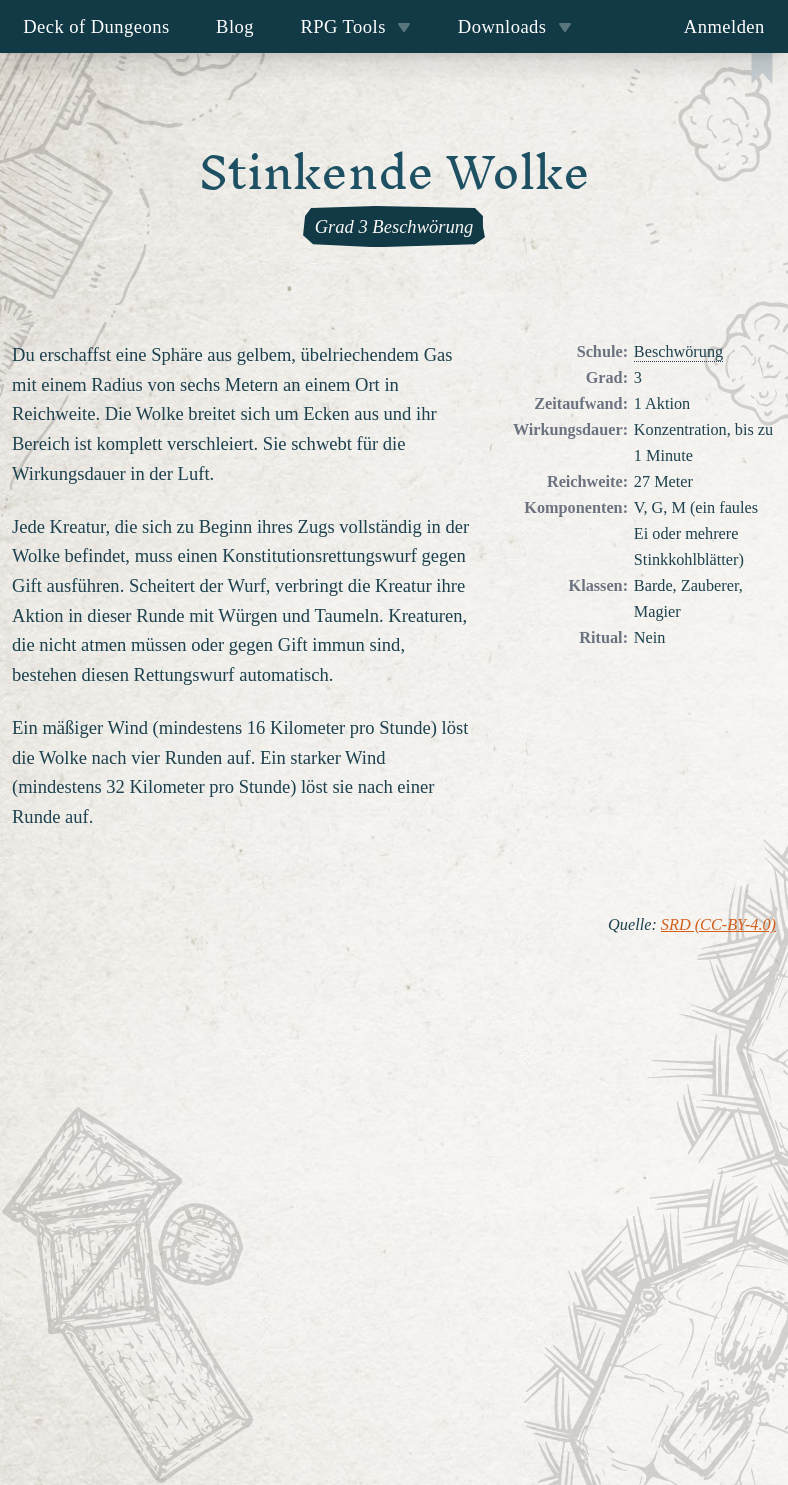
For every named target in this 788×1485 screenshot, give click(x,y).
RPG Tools (355, 26)
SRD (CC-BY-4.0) (718, 925)
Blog (235, 26)
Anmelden (724, 26)
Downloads (515, 26)
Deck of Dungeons (96, 26)
